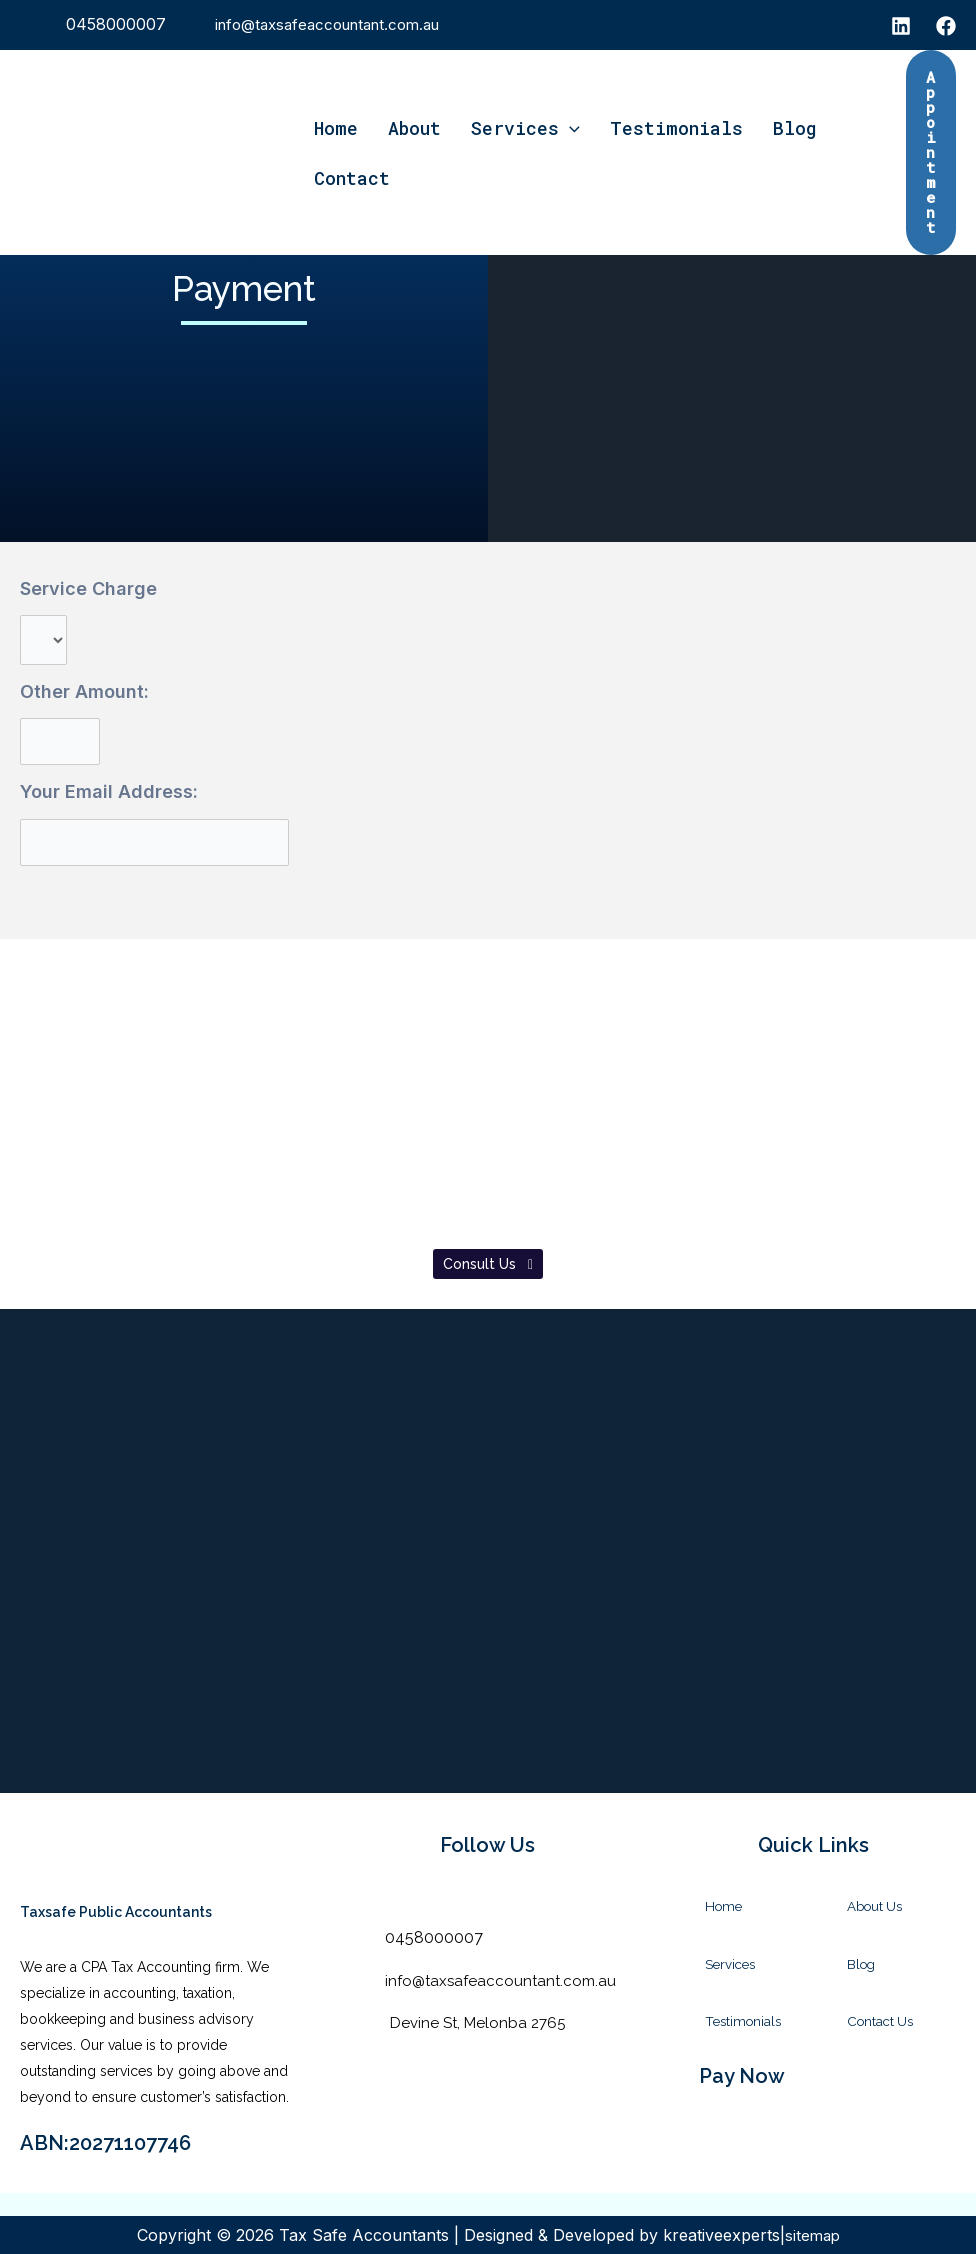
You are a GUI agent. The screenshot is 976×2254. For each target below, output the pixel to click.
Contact (352, 178)
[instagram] (901, 26)
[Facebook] (946, 26)
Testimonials (676, 128)
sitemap (812, 2235)
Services (525, 128)
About (414, 128)
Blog (794, 128)
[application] (569, 128)
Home (336, 128)
